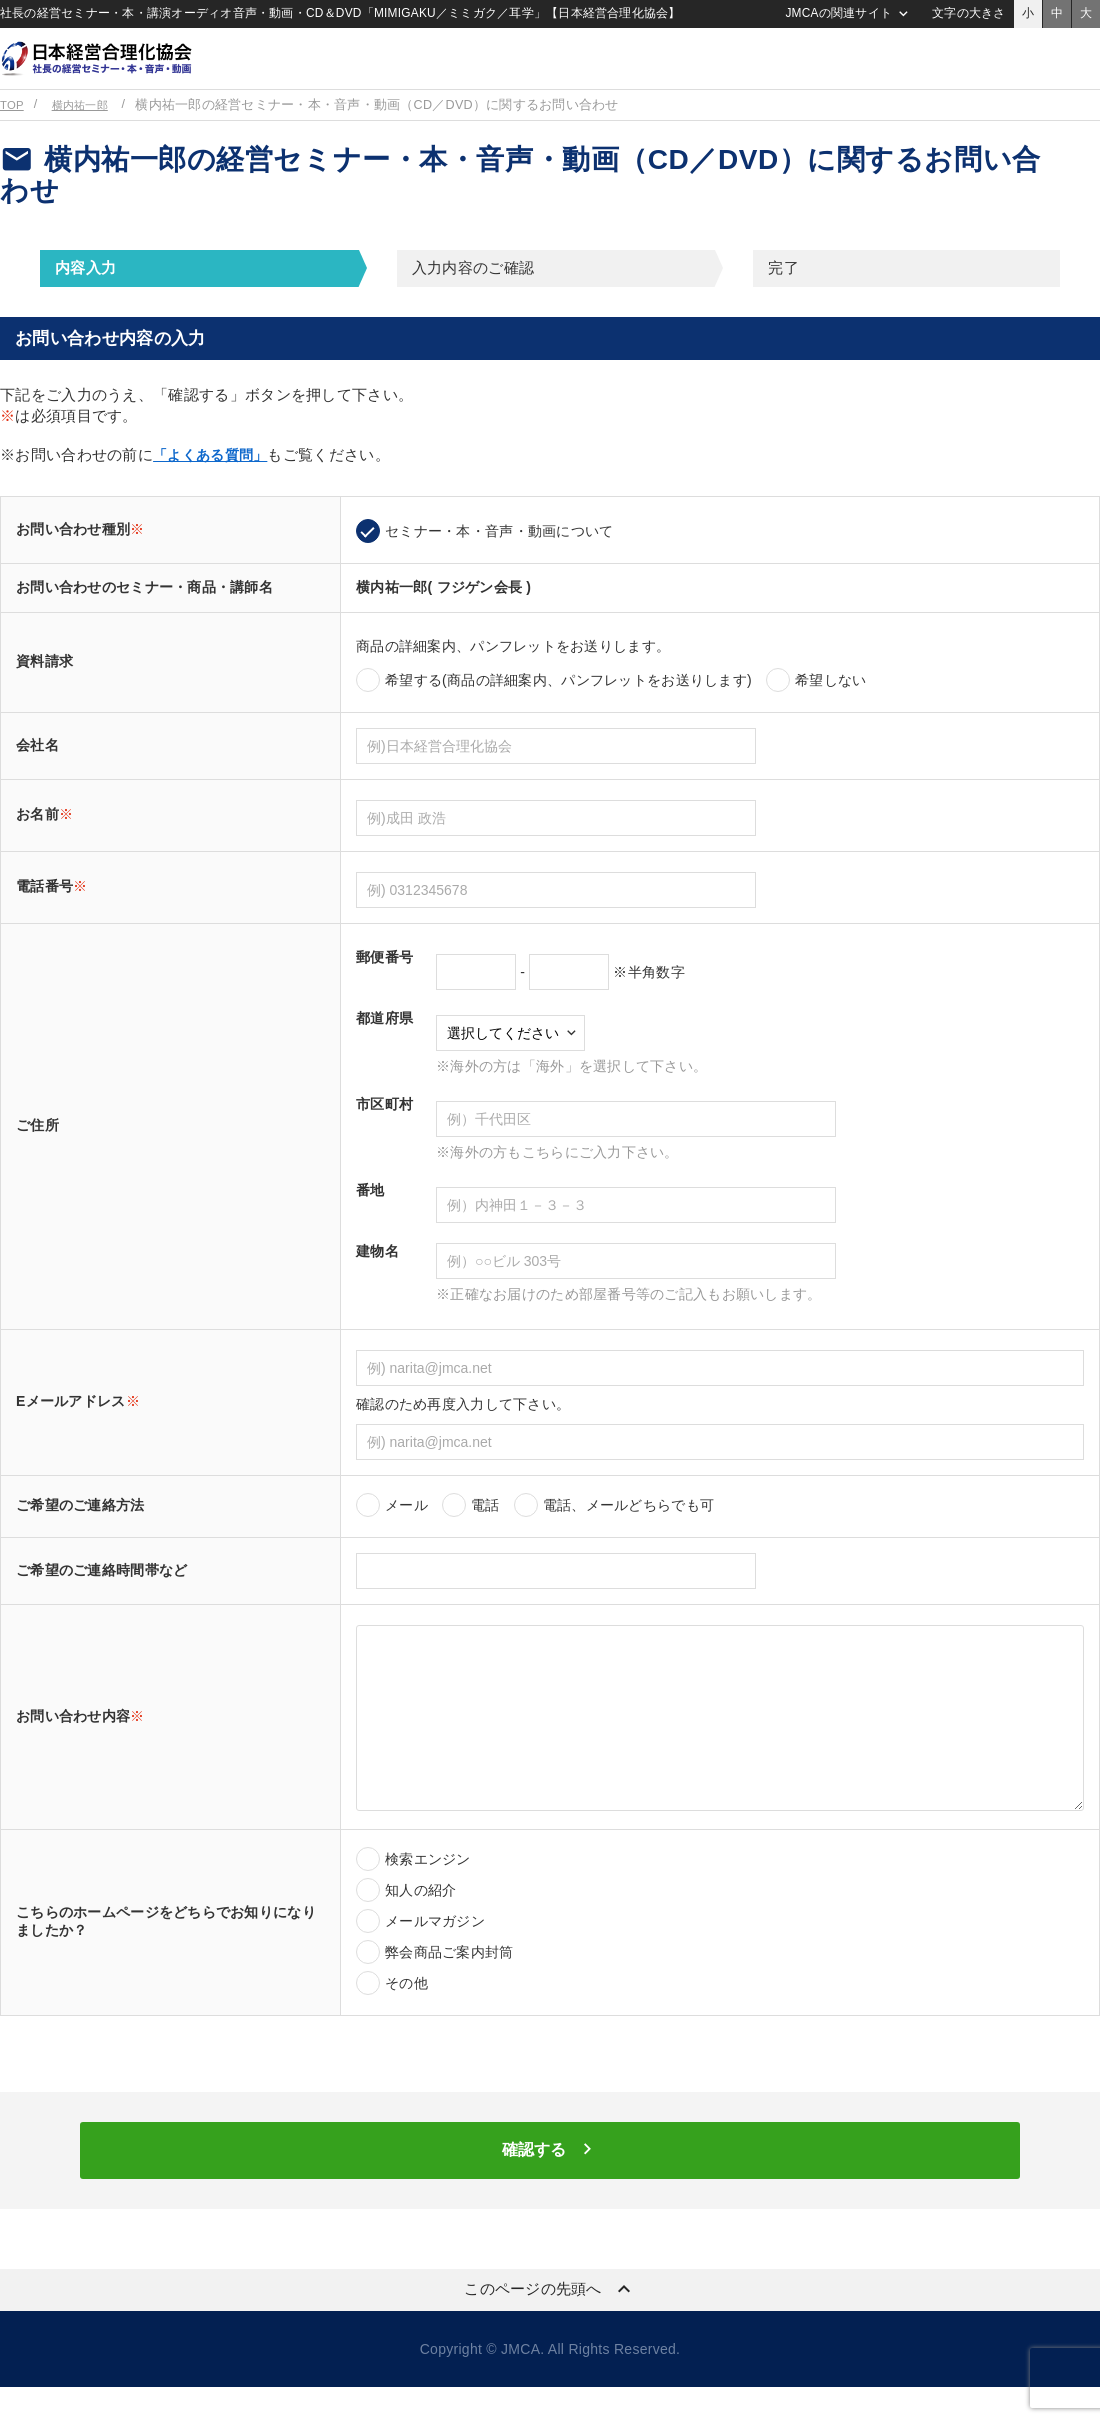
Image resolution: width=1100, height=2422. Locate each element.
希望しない (830, 707)
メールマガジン (435, 1948)
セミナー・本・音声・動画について (499, 558)
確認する (550, 2182)
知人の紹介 (420, 1917)
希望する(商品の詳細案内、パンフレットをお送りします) (568, 707)
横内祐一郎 (87, 132)
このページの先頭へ (550, 2324)
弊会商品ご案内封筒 (449, 1979)
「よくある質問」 (214, 481)
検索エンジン (428, 1886)
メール (406, 1532)
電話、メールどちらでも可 (628, 1532)
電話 (485, 1532)
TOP (13, 132)
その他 (406, 2010)
